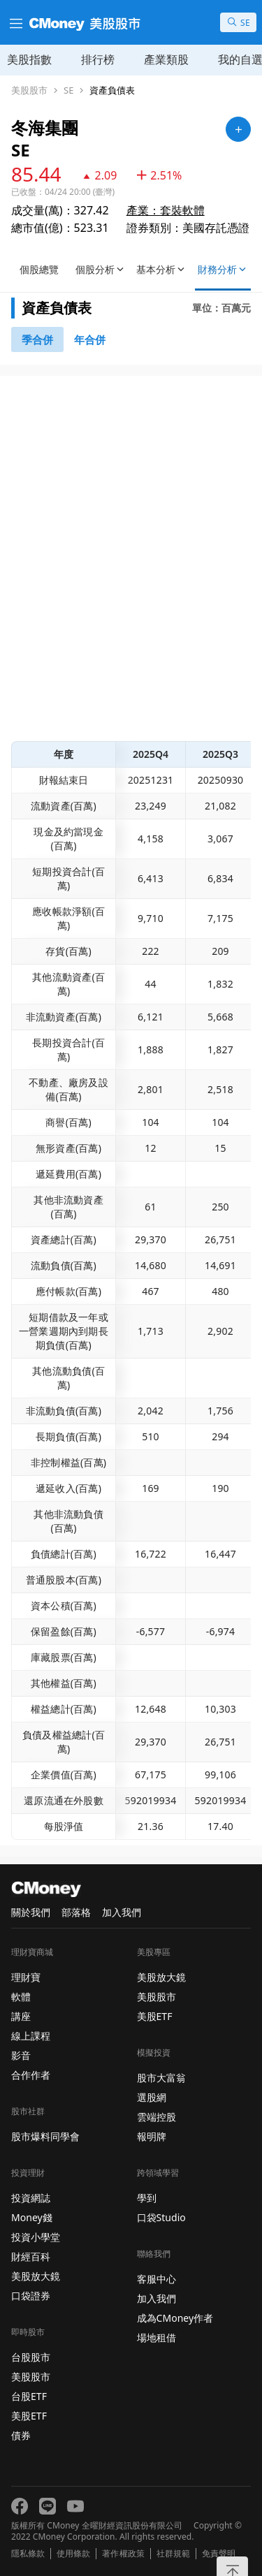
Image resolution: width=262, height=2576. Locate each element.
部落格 (76, 1912)
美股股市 (29, 90)
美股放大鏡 (35, 2276)
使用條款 (73, 2553)
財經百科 (30, 2256)
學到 (147, 2197)
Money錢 (31, 2217)
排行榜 (98, 59)
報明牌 (151, 2136)
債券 (21, 2435)
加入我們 (121, 1912)
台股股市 (30, 2357)
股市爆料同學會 (45, 2136)
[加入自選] (238, 129)
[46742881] (90, 339)
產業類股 (166, 59)
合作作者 (30, 2074)
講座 (21, 2016)
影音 (21, 2055)
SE (68, 90)
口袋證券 (30, 2295)
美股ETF (29, 2415)
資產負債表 (112, 90)
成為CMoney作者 (175, 2318)
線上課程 (30, 2035)
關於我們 (30, 1912)
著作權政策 (123, 2553)
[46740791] (37, 339)
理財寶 (26, 1977)
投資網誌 (30, 2197)
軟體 (21, 1996)
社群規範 (173, 2553)
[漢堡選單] (14, 22)
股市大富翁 (161, 2077)
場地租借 (156, 2337)
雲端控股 (156, 2116)
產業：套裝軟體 (165, 210)
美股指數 (29, 59)
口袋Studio (161, 2217)
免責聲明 (218, 2553)
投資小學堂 (35, 2237)
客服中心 (156, 2278)
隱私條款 (28, 2553)
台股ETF (29, 2396)
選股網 (151, 2097)
